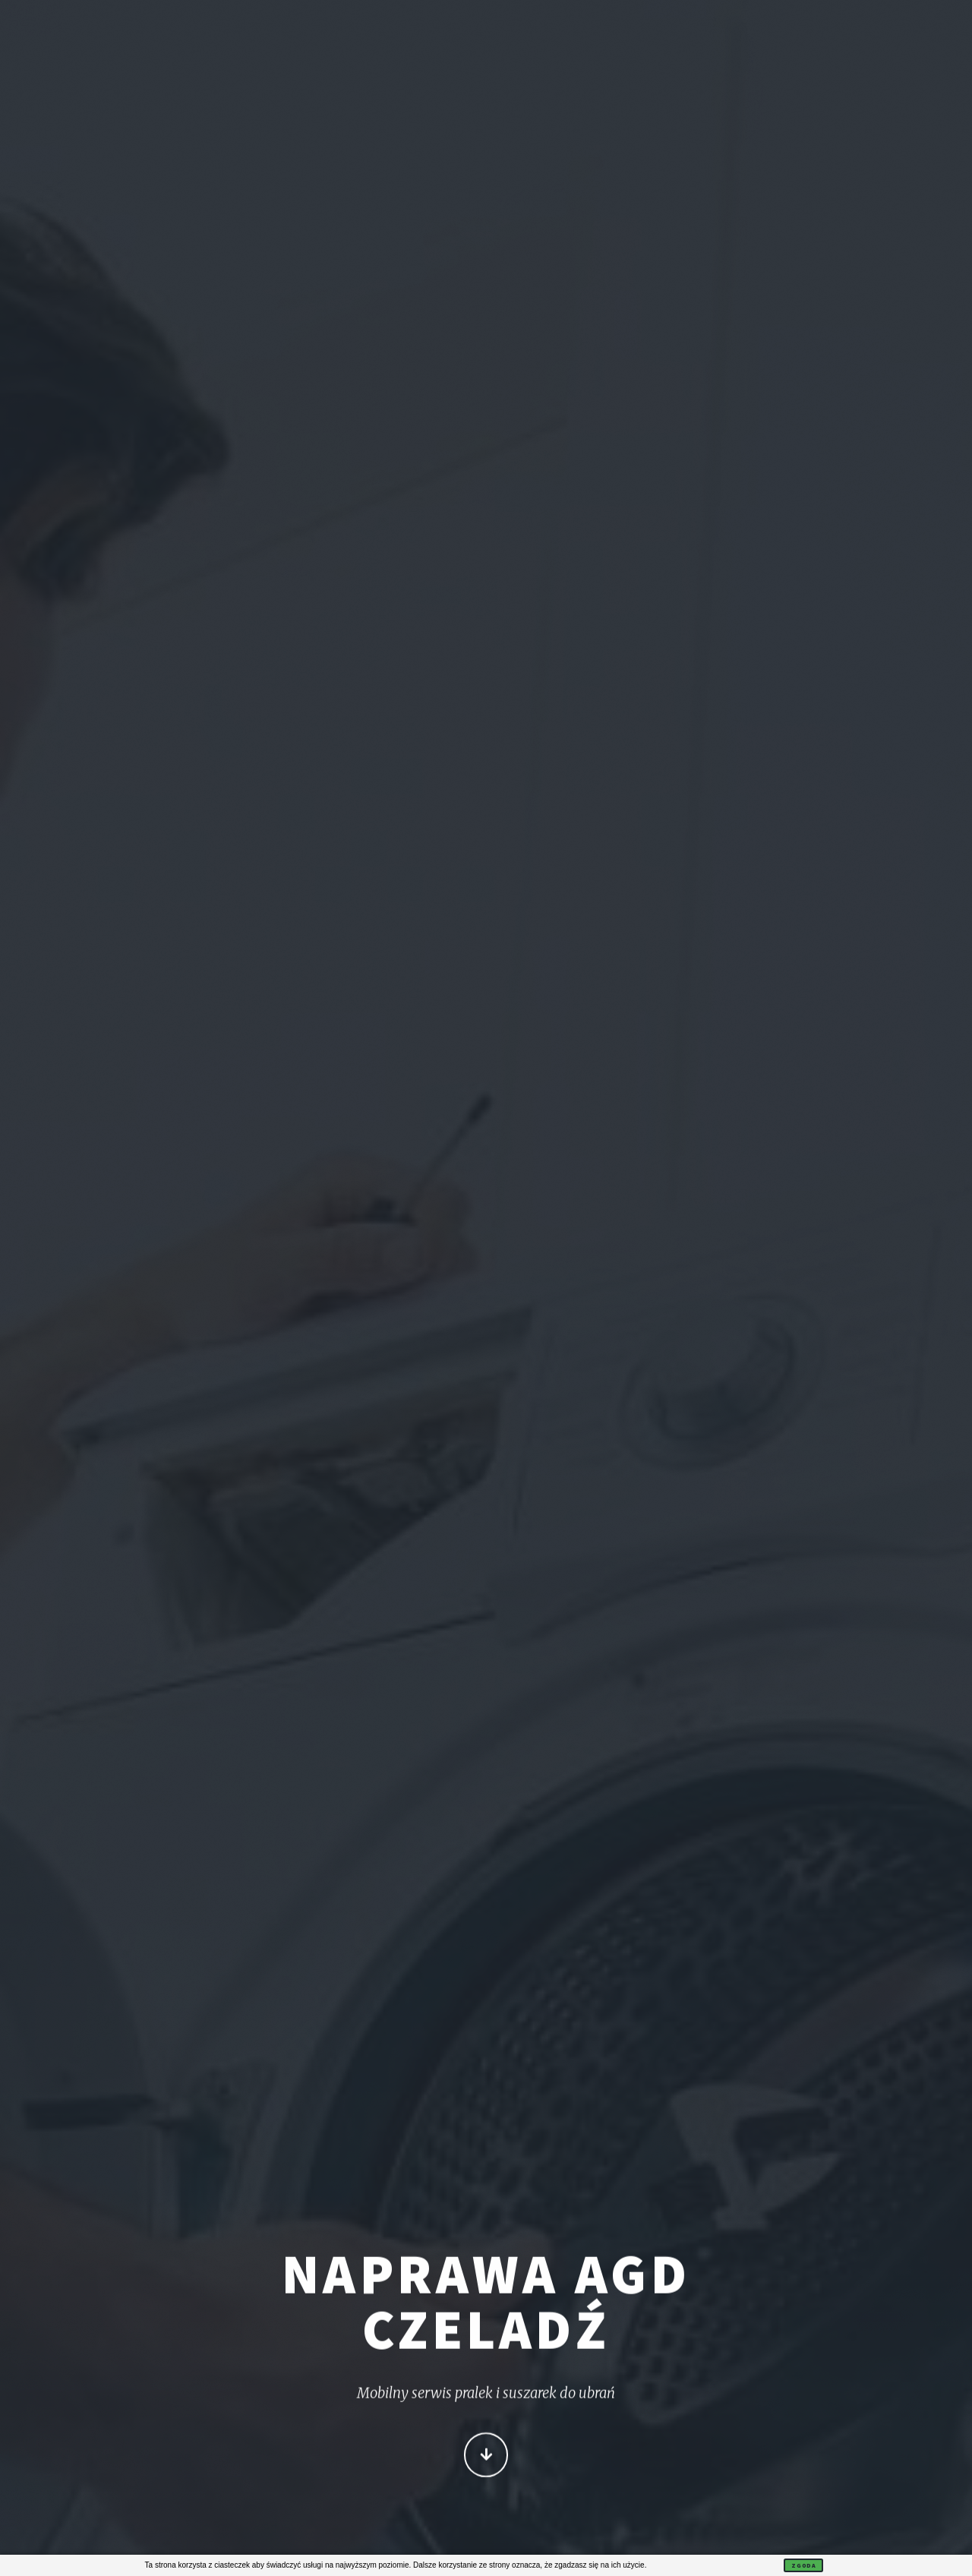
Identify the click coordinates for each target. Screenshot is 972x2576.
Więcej (486, 2456)
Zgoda (803, 2565)
